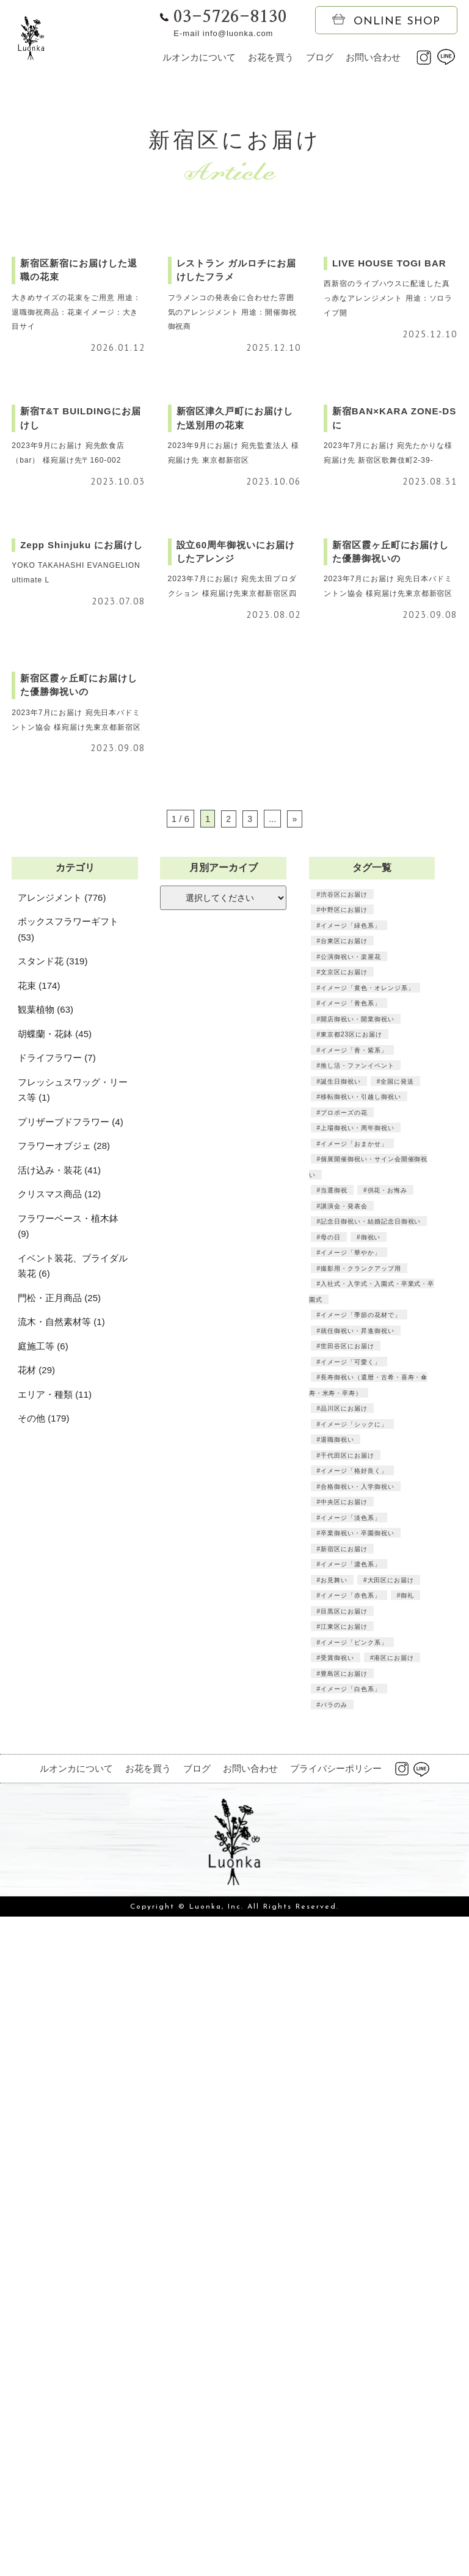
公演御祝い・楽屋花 (351, 1634)
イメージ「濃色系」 (351, 2241)
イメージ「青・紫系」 (354, 1727)
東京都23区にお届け (351, 1711)
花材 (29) (36, 2047)
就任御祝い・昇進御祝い (357, 2008)
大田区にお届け (390, 2257)
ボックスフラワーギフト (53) (68, 1607)
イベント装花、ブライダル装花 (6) (73, 1944)
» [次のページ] (294, 1496)
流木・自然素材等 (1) (61, 1999)
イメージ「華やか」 (351, 1930)
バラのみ (334, 2382)
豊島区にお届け (344, 2351)
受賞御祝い (337, 2335)
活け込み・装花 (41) (59, 1848)
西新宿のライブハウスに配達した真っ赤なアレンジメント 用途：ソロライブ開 (389, 460)
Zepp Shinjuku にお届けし (79, 1031)
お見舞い (334, 2257)
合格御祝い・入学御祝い (357, 2164)
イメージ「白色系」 (351, 2366)
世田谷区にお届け (347, 2023)
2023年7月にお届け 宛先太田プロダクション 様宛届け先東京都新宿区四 (233, 1079)
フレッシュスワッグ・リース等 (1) (73, 1768)
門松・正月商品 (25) (59, 1975)
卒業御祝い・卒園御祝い (357, 2210)
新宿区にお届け (344, 2226)
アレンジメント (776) (62, 1575)
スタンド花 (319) (52, 1639)
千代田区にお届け (347, 2133)
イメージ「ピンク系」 (354, 2320)
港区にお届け (394, 2335)
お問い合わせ (373, 57)
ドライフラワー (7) (57, 1735)
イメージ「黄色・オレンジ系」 (368, 1665)
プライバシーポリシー (336, 2446)
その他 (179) (43, 2096)
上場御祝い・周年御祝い (357, 1805)
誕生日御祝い (341, 1759)
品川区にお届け (344, 2086)
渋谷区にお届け (344, 1572)
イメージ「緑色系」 (351, 1603)
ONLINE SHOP (386, 21)
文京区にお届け (344, 1649)
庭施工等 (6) (43, 2024)
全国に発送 (397, 1759)
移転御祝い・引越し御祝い (361, 1774)
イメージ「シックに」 (354, 2101)
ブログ (319, 57)
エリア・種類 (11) (55, 2072)
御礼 (407, 2273)
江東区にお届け (344, 2304)
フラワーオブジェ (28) (64, 1823)
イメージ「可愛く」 (351, 2039)
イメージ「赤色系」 (351, 2273)
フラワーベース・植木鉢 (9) (68, 1904)
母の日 (331, 1914)
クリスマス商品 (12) (59, 1871)
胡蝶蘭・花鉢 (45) (55, 1711)
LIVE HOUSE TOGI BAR (387, 425)
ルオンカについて (199, 57)
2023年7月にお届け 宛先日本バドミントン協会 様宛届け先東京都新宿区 (389, 1079)
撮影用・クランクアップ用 (361, 1946)
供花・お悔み (387, 1867)
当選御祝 (334, 1867)
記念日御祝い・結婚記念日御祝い (371, 1899)
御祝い (370, 1914)
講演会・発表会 (344, 1883)
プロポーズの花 (344, 1790)
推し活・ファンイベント (357, 1743)
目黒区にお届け (344, 2288)
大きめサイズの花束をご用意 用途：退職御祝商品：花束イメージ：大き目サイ (73, 473)
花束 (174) (39, 1663)
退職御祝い (337, 2117)
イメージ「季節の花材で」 (361, 1992)
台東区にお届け (344, 1618)
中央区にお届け (344, 2179)
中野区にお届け (344, 1587)
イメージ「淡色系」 (351, 2195)
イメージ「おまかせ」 (354, 1821)
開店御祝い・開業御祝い (357, 1696)
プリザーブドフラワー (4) (70, 1799)
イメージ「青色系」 (351, 1680)
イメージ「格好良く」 (354, 2148)
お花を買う (271, 57)
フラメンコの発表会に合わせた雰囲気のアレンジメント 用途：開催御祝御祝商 (233, 473)
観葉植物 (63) (45, 1687)
